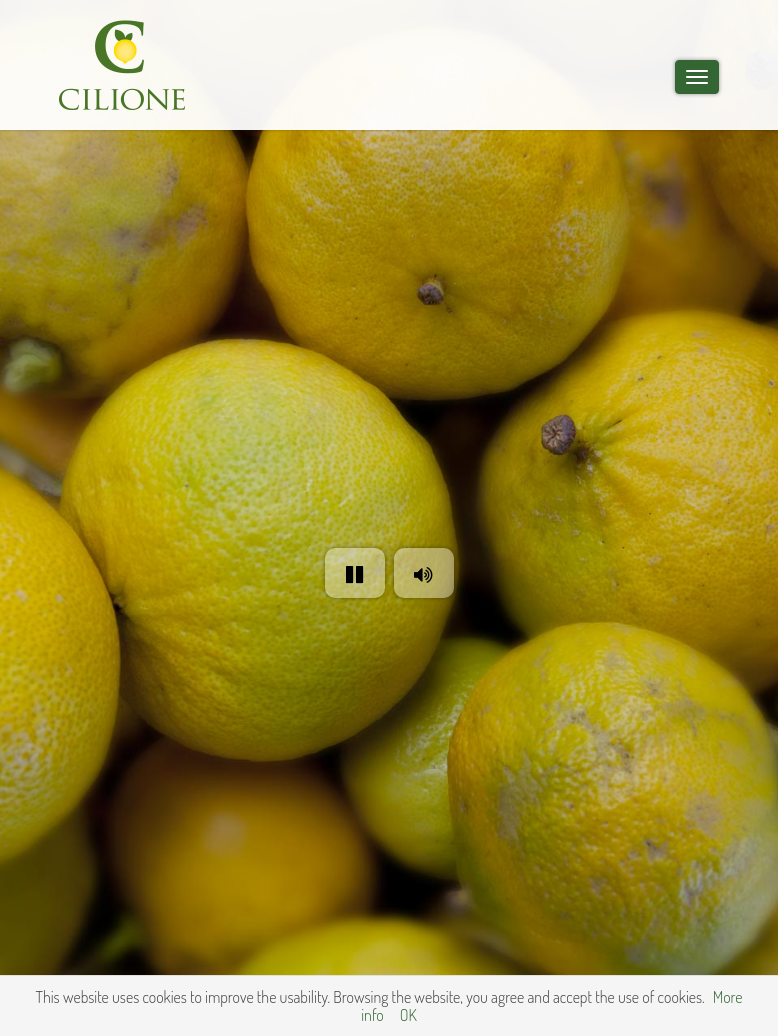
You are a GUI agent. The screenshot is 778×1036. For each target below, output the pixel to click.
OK (408, 1015)
